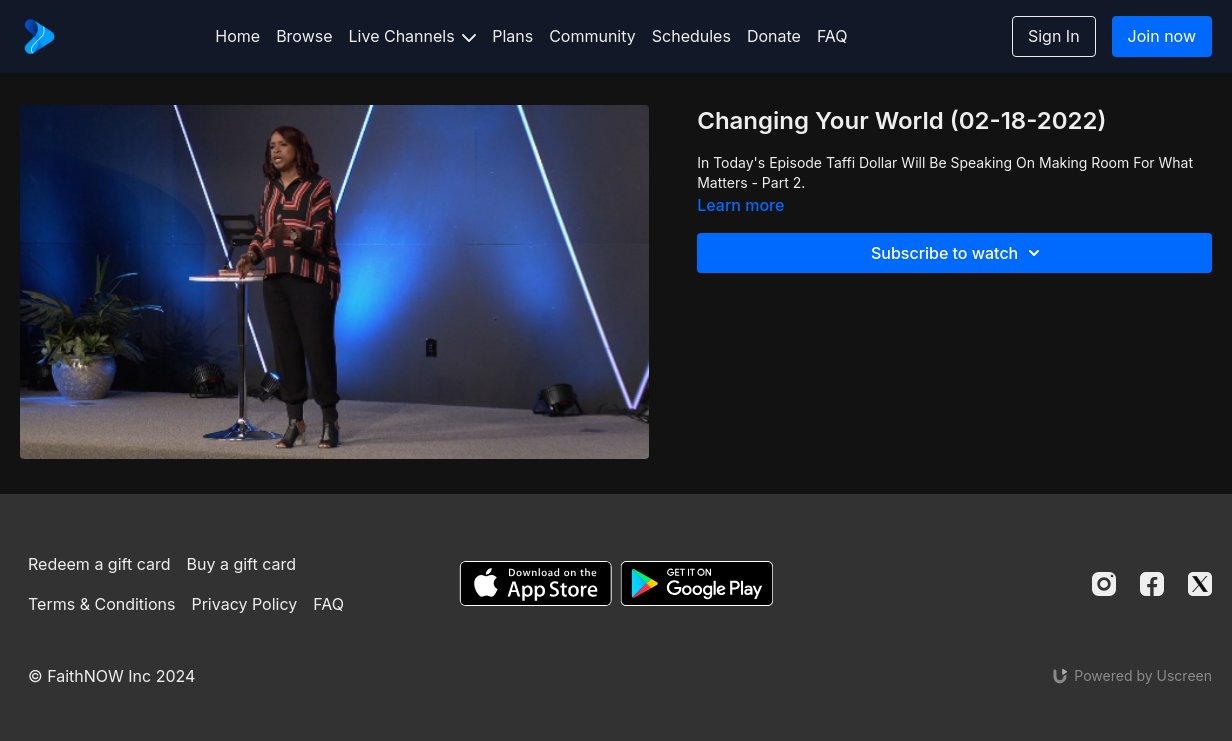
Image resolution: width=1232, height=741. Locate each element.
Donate (774, 36)
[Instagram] (1104, 584)
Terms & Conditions (101, 604)
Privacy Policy (244, 604)
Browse (304, 36)
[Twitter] (1200, 584)
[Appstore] (535, 583)
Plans (512, 36)
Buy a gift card (242, 564)
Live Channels (413, 36)
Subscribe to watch (958, 253)
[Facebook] (1152, 584)
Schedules (691, 36)
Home (237, 36)
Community (592, 36)
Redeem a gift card (99, 564)
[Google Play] (697, 583)
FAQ (832, 36)
